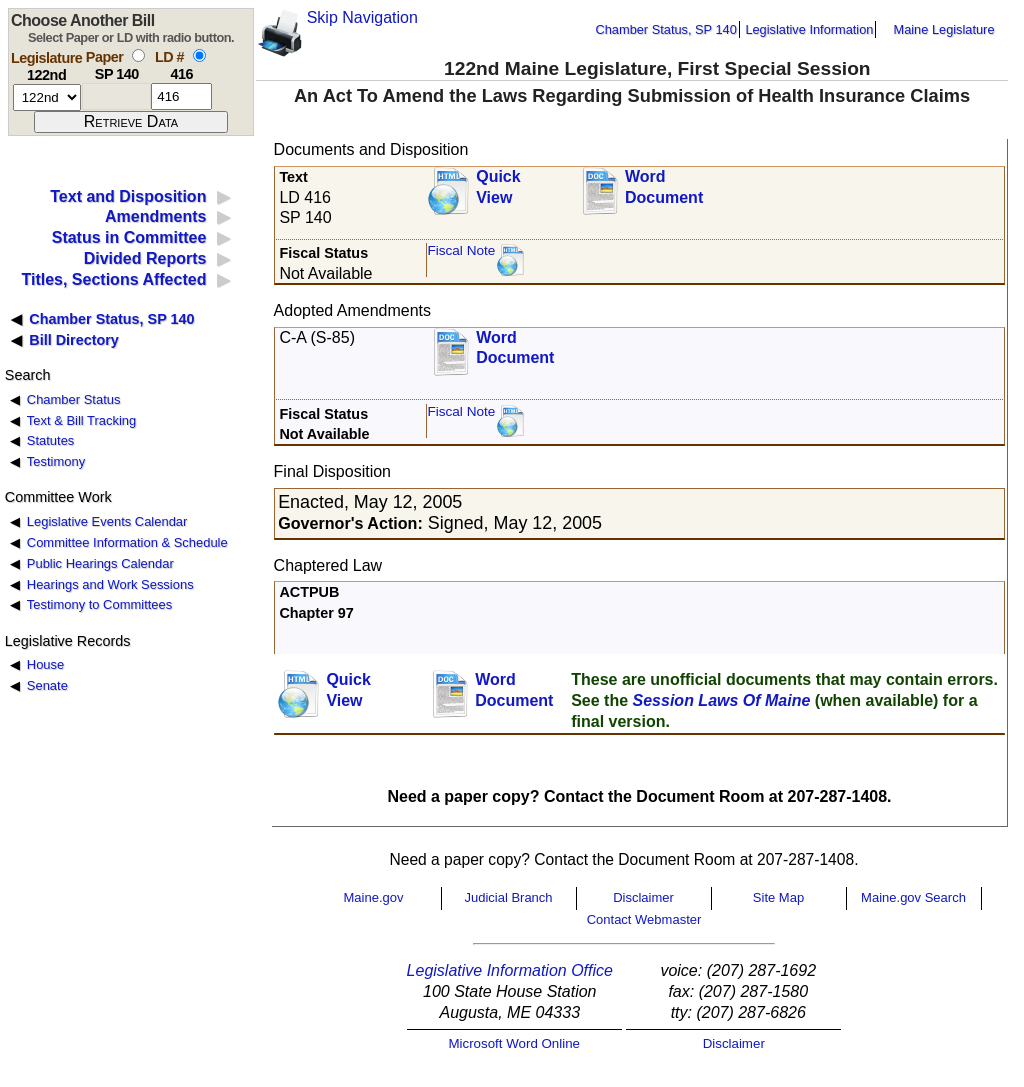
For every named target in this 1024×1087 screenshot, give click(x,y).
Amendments (155, 216)
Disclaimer (643, 897)
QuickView (498, 187)
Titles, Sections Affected (113, 279)
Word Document (664, 187)
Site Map (778, 897)
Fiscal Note (461, 250)
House (45, 664)
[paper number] (116, 96)
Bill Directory (74, 340)
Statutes (51, 440)
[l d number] (181, 96)
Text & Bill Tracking (81, 420)
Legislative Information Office (510, 970)
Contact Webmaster (644, 919)
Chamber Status (74, 399)
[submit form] (131, 122)
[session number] (47, 97)
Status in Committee (129, 237)
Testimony (56, 461)
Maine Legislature (943, 29)
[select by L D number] (199, 55)
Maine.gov (374, 897)
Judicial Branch (508, 897)
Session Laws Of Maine (722, 700)
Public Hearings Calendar (100, 563)
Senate (47, 685)
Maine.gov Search (913, 897)
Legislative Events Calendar (107, 521)
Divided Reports (145, 258)
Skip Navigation (362, 17)
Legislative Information (809, 29)
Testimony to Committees (99, 604)
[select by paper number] (138, 55)
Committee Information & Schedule (127, 542)
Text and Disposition (128, 196)
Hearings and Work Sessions (110, 584)
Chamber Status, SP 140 (666, 29)
